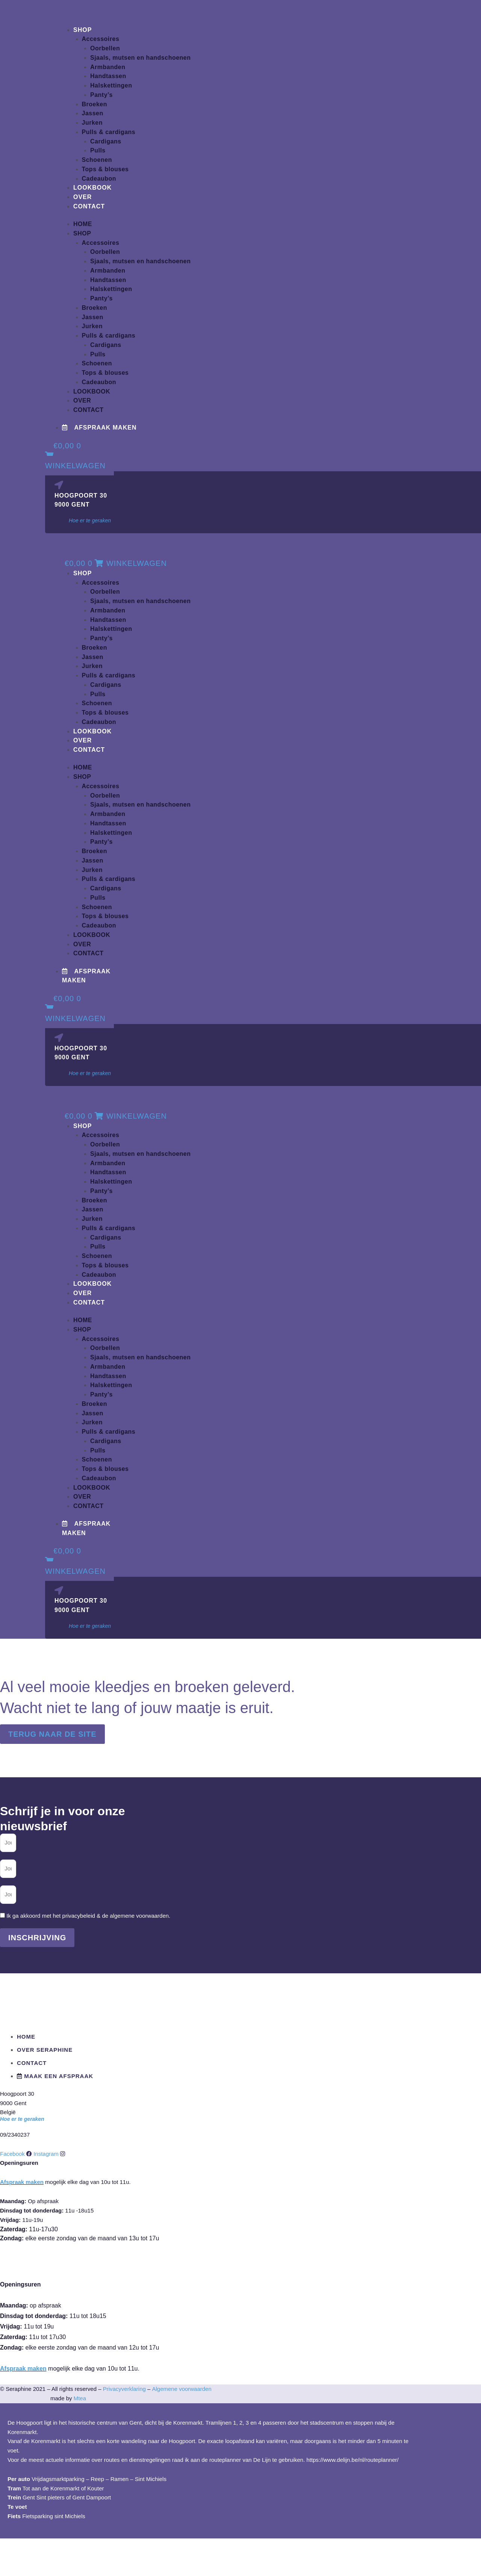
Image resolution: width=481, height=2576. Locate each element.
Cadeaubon (99, 178)
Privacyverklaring (124, 2389)
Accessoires (100, 39)
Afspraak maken (22, 2182)
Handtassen (108, 76)
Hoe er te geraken (90, 520)
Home (82, 224)
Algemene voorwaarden (181, 2389)
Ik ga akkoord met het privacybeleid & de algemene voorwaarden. (88, 1916)
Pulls (98, 150)
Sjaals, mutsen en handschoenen (140, 57)
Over (82, 197)
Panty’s (101, 95)
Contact (89, 206)
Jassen (92, 113)
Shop (82, 30)
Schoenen (97, 160)
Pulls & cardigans (109, 132)
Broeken (94, 104)
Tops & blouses (105, 169)
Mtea (80, 2398)
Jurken (92, 122)
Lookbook (92, 187)
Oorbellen (105, 48)
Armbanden (107, 67)
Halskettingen (111, 85)
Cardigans (105, 141)
